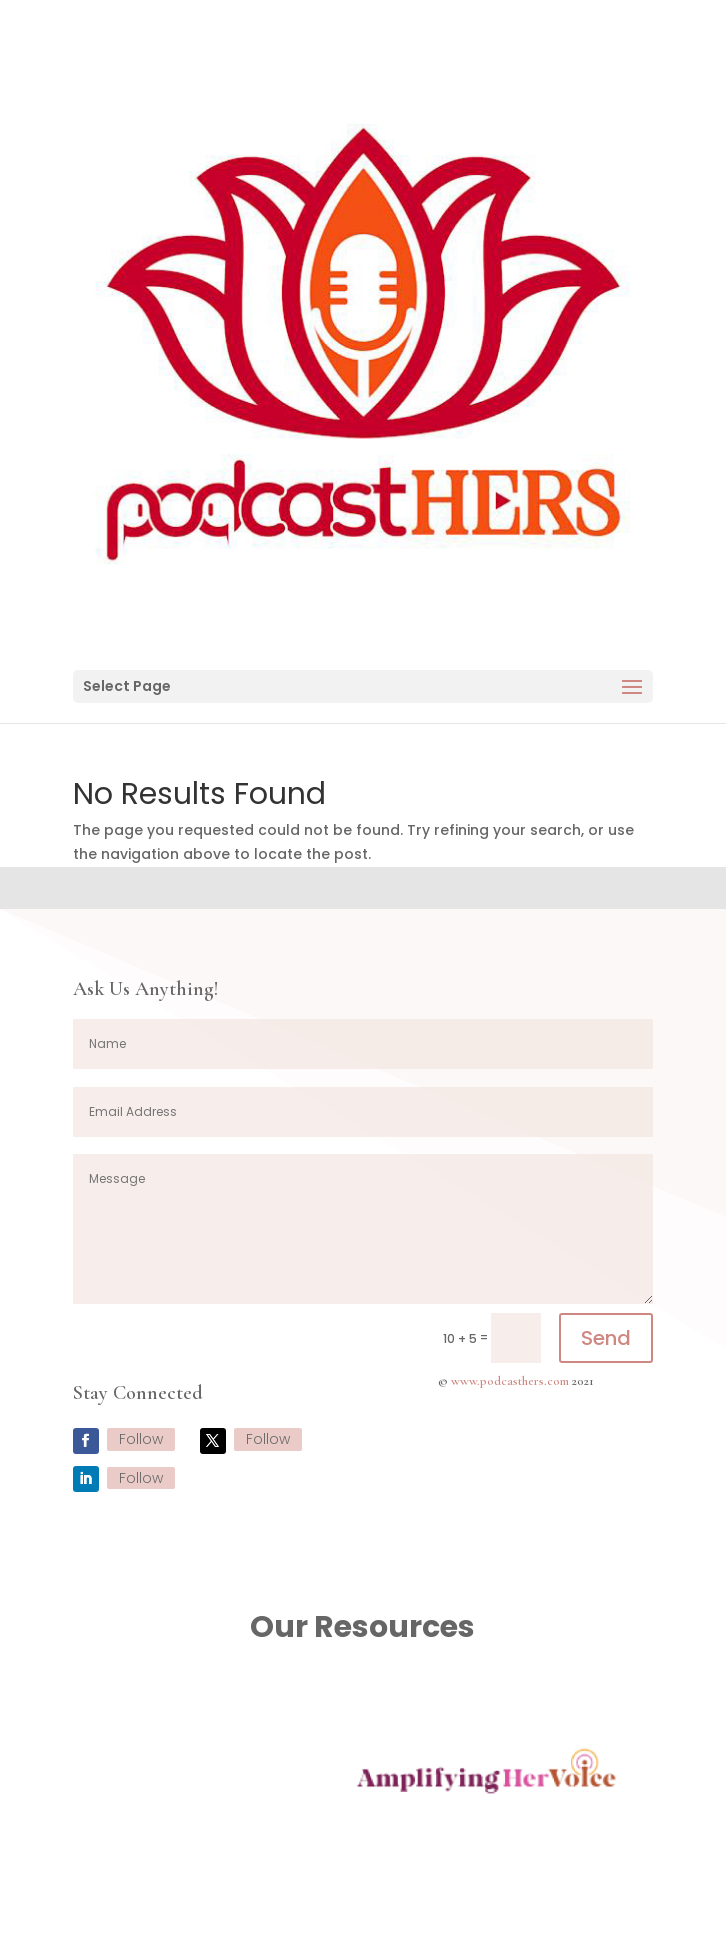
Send (606, 1338)
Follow (141, 1439)
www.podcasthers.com (510, 1381)
